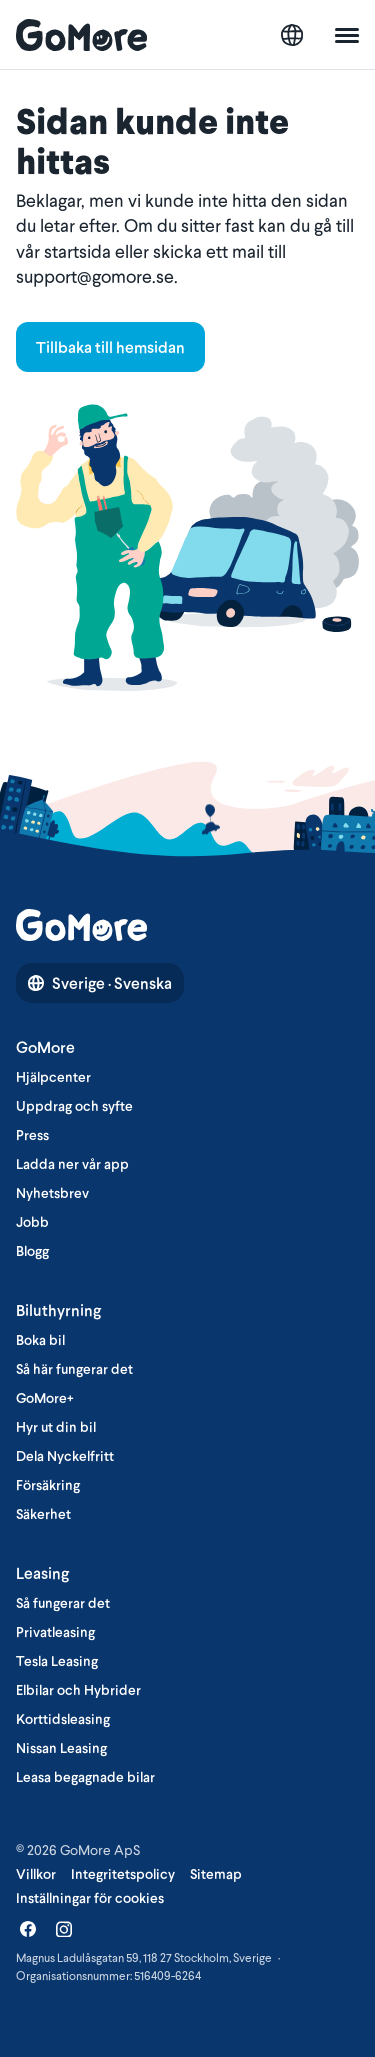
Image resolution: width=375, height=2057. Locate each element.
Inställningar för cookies (90, 1898)
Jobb (32, 1222)
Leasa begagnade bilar (85, 1777)
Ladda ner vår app (72, 1164)
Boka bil (40, 1340)
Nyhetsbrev (52, 1193)
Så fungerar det (63, 1603)
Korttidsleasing (63, 1719)
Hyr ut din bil (56, 1427)
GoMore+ (45, 1398)
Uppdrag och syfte (74, 1106)
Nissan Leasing (61, 1748)
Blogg (32, 1251)
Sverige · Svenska (100, 983)
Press (32, 1135)
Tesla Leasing (57, 1661)
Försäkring (48, 1485)
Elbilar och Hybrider (78, 1690)
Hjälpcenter (53, 1077)
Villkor (36, 1874)
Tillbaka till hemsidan (110, 347)
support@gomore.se (95, 277)
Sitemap (216, 1874)
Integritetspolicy (123, 1874)
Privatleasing (55, 1632)
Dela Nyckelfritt (65, 1456)
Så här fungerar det (74, 1369)
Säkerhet (43, 1514)
